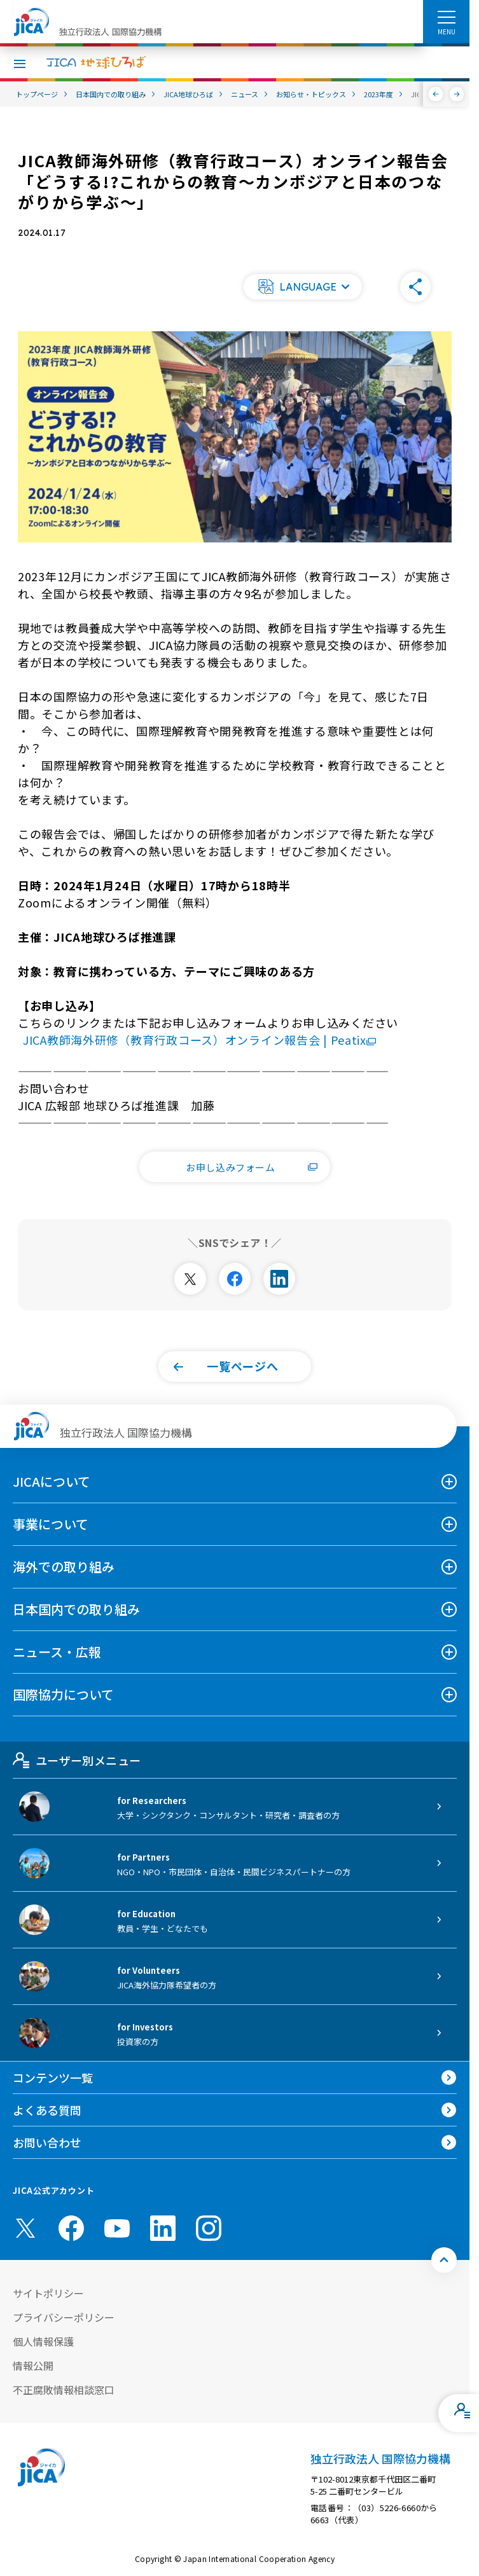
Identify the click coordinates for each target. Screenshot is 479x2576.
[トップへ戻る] (444, 2260)
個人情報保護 (43, 2341)
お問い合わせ (47, 2142)
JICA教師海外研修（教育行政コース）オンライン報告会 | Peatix (199, 1039)
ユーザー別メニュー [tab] (77, 1760)
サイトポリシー (48, 2293)
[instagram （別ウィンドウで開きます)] (208, 2228)
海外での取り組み (64, 1566)
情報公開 (33, 2365)
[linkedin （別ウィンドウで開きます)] (163, 2228)
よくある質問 (47, 2110)
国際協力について (63, 1694)
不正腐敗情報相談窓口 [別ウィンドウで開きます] (64, 2389)
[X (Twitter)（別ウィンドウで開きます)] (25, 2228)
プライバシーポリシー (64, 2317)
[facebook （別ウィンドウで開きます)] (71, 2228)
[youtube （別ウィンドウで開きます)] (117, 2228)
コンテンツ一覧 (53, 2077)
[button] (303, 287)
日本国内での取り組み (76, 1609)
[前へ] (436, 94)
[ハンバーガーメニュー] (446, 16)
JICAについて (51, 1481)
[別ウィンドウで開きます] (190, 1279)
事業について (50, 1524)
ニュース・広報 (57, 1652)
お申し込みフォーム (251, 1167)
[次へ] (457, 94)
